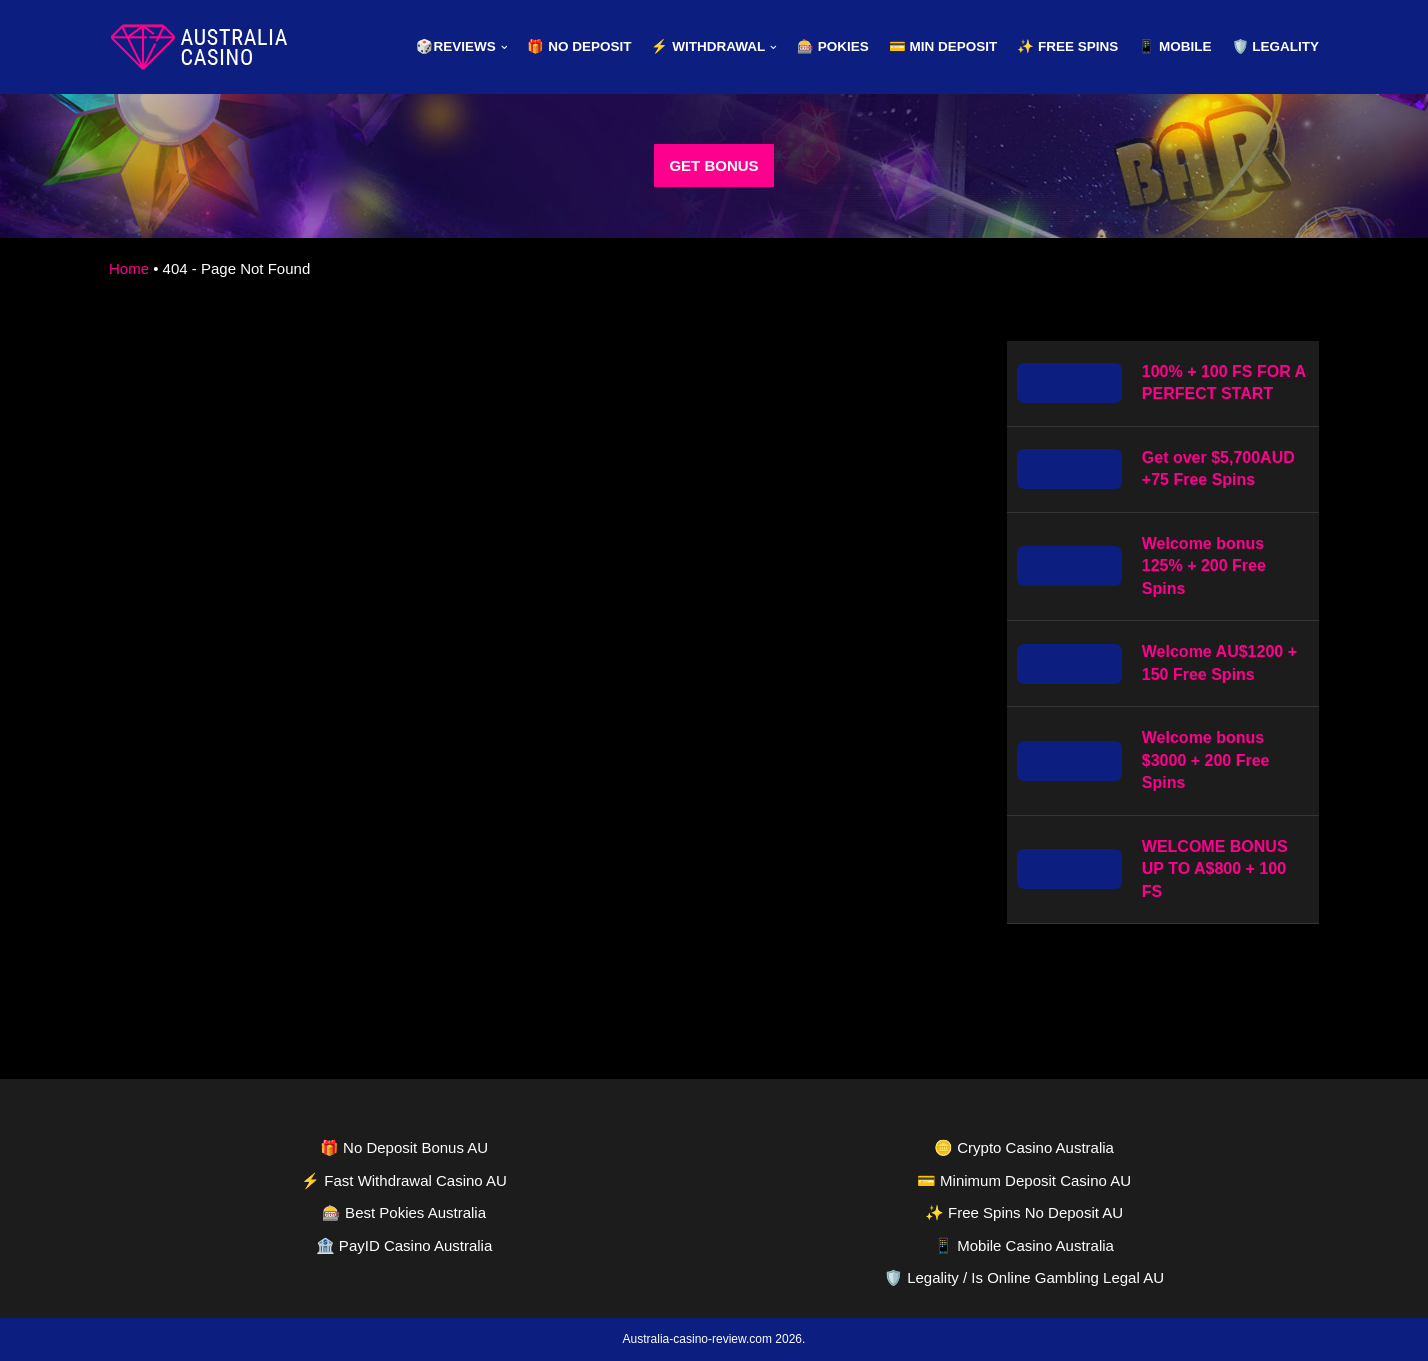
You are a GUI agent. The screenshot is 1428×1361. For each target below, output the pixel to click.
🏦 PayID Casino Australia (404, 1245)
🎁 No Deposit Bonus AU (404, 1147)
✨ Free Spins (1067, 46)
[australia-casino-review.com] (199, 47)
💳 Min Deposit (943, 46)
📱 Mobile (1174, 46)
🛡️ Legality (1276, 46)
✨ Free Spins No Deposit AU (1024, 1212)
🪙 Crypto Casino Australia (1024, 1147)
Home (129, 268)
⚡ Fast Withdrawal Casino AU (404, 1180)
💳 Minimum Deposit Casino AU (1024, 1180)
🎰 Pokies (833, 46)
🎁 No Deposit (579, 46)
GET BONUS (713, 165)
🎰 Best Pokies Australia (404, 1212)
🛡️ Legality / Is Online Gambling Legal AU (1024, 1277)
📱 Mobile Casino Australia (1024, 1245)
